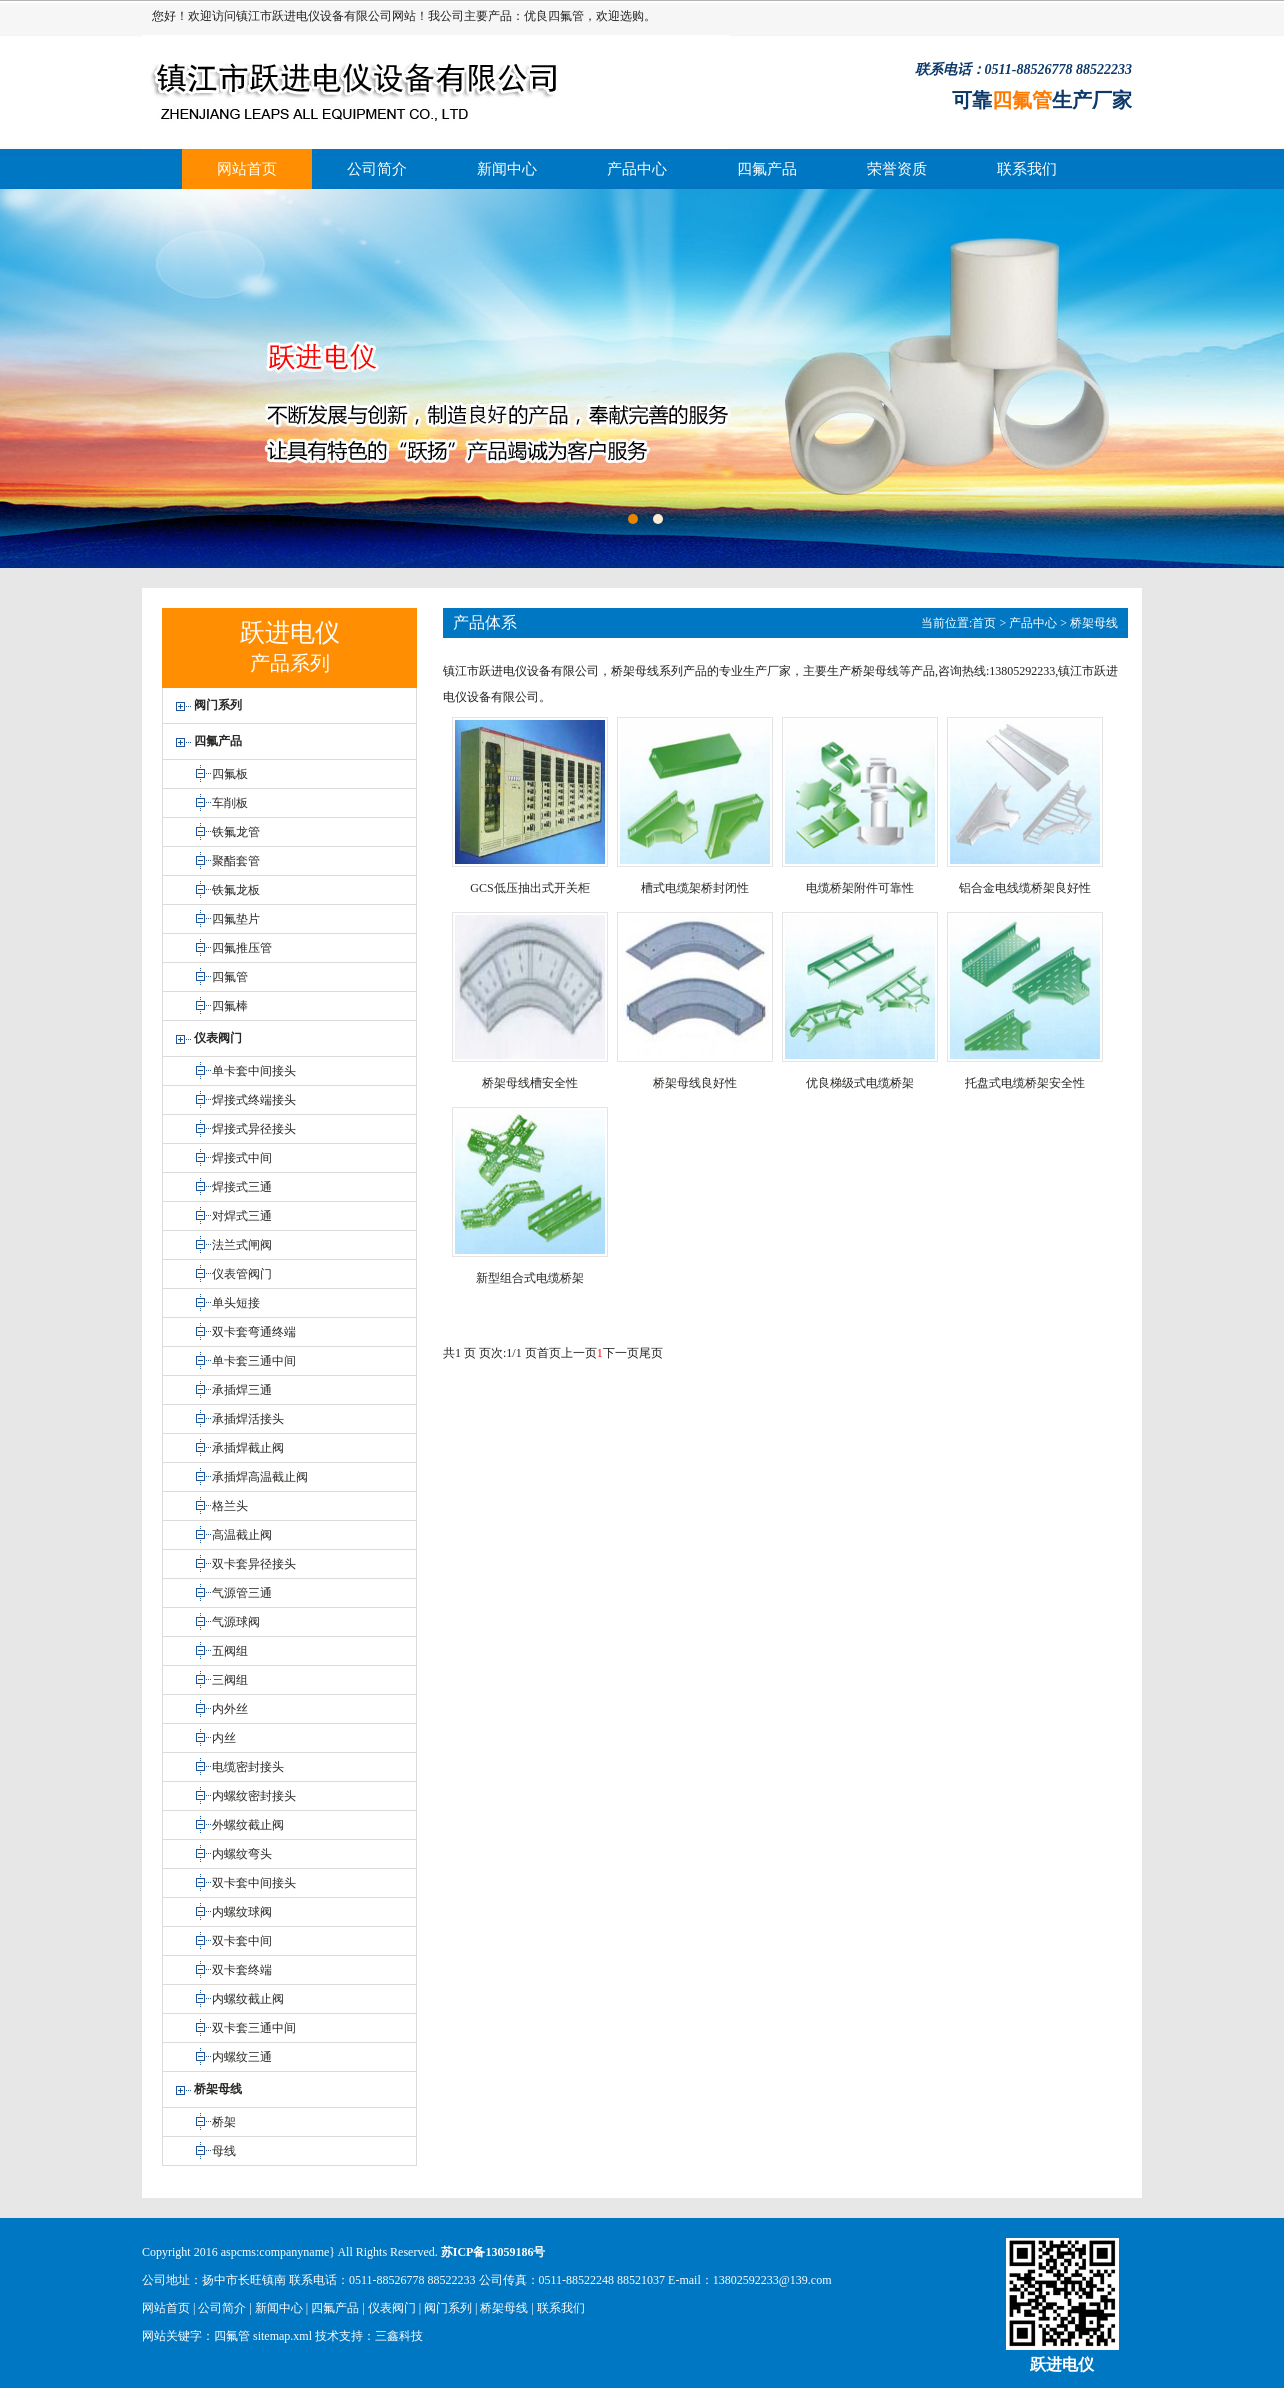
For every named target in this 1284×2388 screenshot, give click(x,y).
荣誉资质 (897, 169)
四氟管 (566, 16)
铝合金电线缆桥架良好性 (1025, 888)
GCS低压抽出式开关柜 (529, 888)
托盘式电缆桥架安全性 (1025, 1083)
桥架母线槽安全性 (530, 1083)
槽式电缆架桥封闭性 (695, 888)
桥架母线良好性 (695, 1083)
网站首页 (247, 169)
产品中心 (637, 169)
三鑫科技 (399, 2336)
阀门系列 (448, 2308)
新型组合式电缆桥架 (530, 1278)
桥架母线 (1094, 623)
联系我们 (1027, 169)
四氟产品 (767, 169)
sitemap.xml (282, 2336)
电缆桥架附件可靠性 (860, 888)
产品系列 (290, 663)
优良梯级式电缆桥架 (860, 1083)
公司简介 (377, 169)
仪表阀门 (392, 2308)
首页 (984, 623)
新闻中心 (507, 169)
